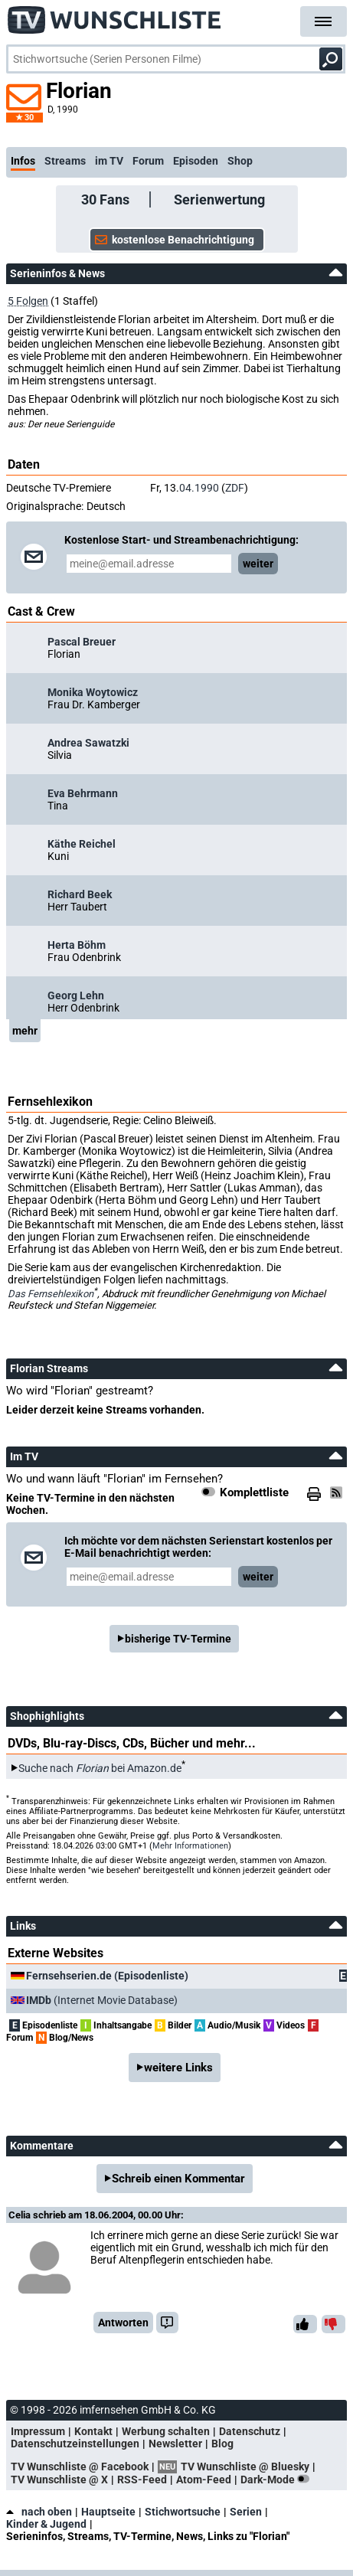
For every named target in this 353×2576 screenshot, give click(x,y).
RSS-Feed (142, 2479)
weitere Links (178, 2067)
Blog (222, 2443)
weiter (258, 563)
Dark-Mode (277, 2479)
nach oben (39, 2512)
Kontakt (93, 2431)
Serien (246, 2512)
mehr (25, 1031)
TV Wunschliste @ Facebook (80, 2466)
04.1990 (199, 488)
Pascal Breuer (81, 642)
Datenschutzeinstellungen (75, 2443)
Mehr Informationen (190, 1846)
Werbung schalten (166, 2431)
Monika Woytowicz (92, 692)
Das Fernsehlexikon (50, 1293)
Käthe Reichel (81, 844)
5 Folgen (28, 301)
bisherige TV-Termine (178, 1639)
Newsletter (175, 2443)
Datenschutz (249, 2431)
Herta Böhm (76, 945)
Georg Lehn (75, 995)
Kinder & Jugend (46, 2524)
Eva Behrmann (82, 793)
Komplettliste (254, 1492)
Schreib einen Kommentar (178, 2178)
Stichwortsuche (183, 2512)
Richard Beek (79, 894)
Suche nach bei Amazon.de (99, 1768)
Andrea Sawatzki (88, 743)
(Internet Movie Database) (102, 2000)
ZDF (234, 488)
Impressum (38, 2431)
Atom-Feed (203, 2479)
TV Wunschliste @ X (59, 2479)
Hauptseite (108, 2512)
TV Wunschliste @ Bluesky (245, 2466)
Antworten (123, 2322)
